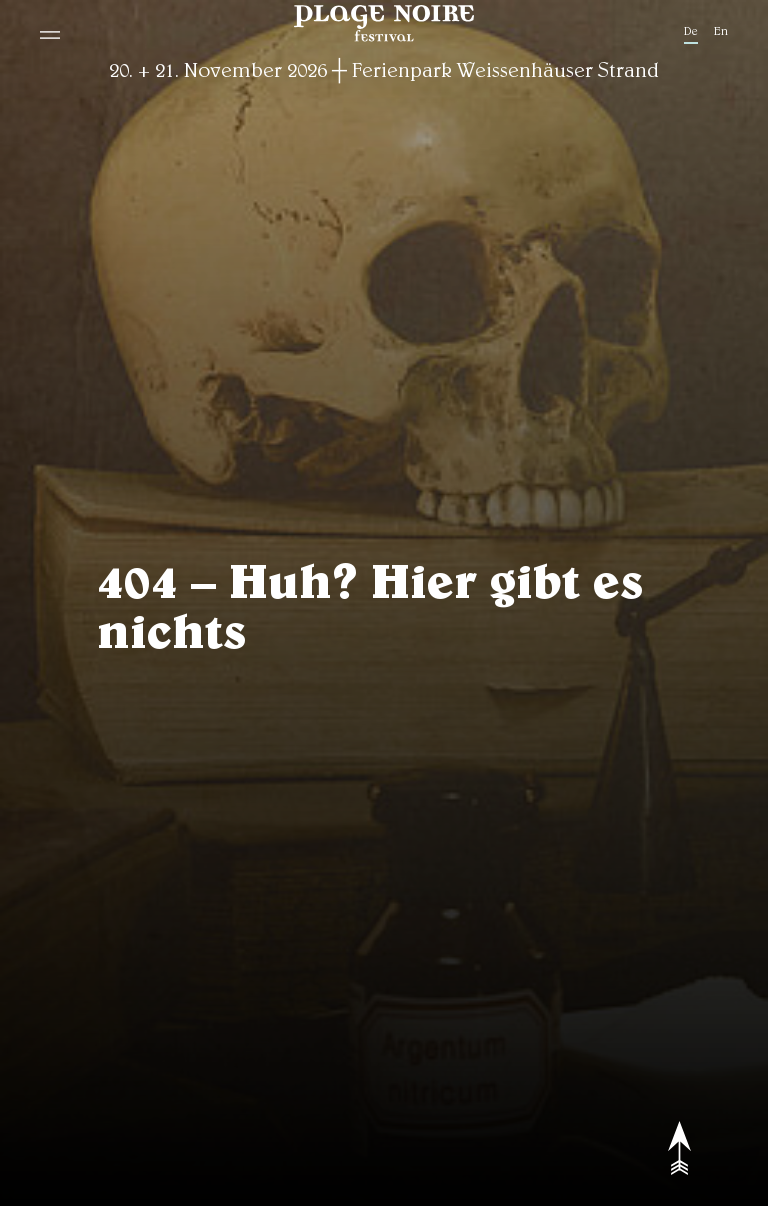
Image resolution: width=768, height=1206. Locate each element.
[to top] (693, 1148)
